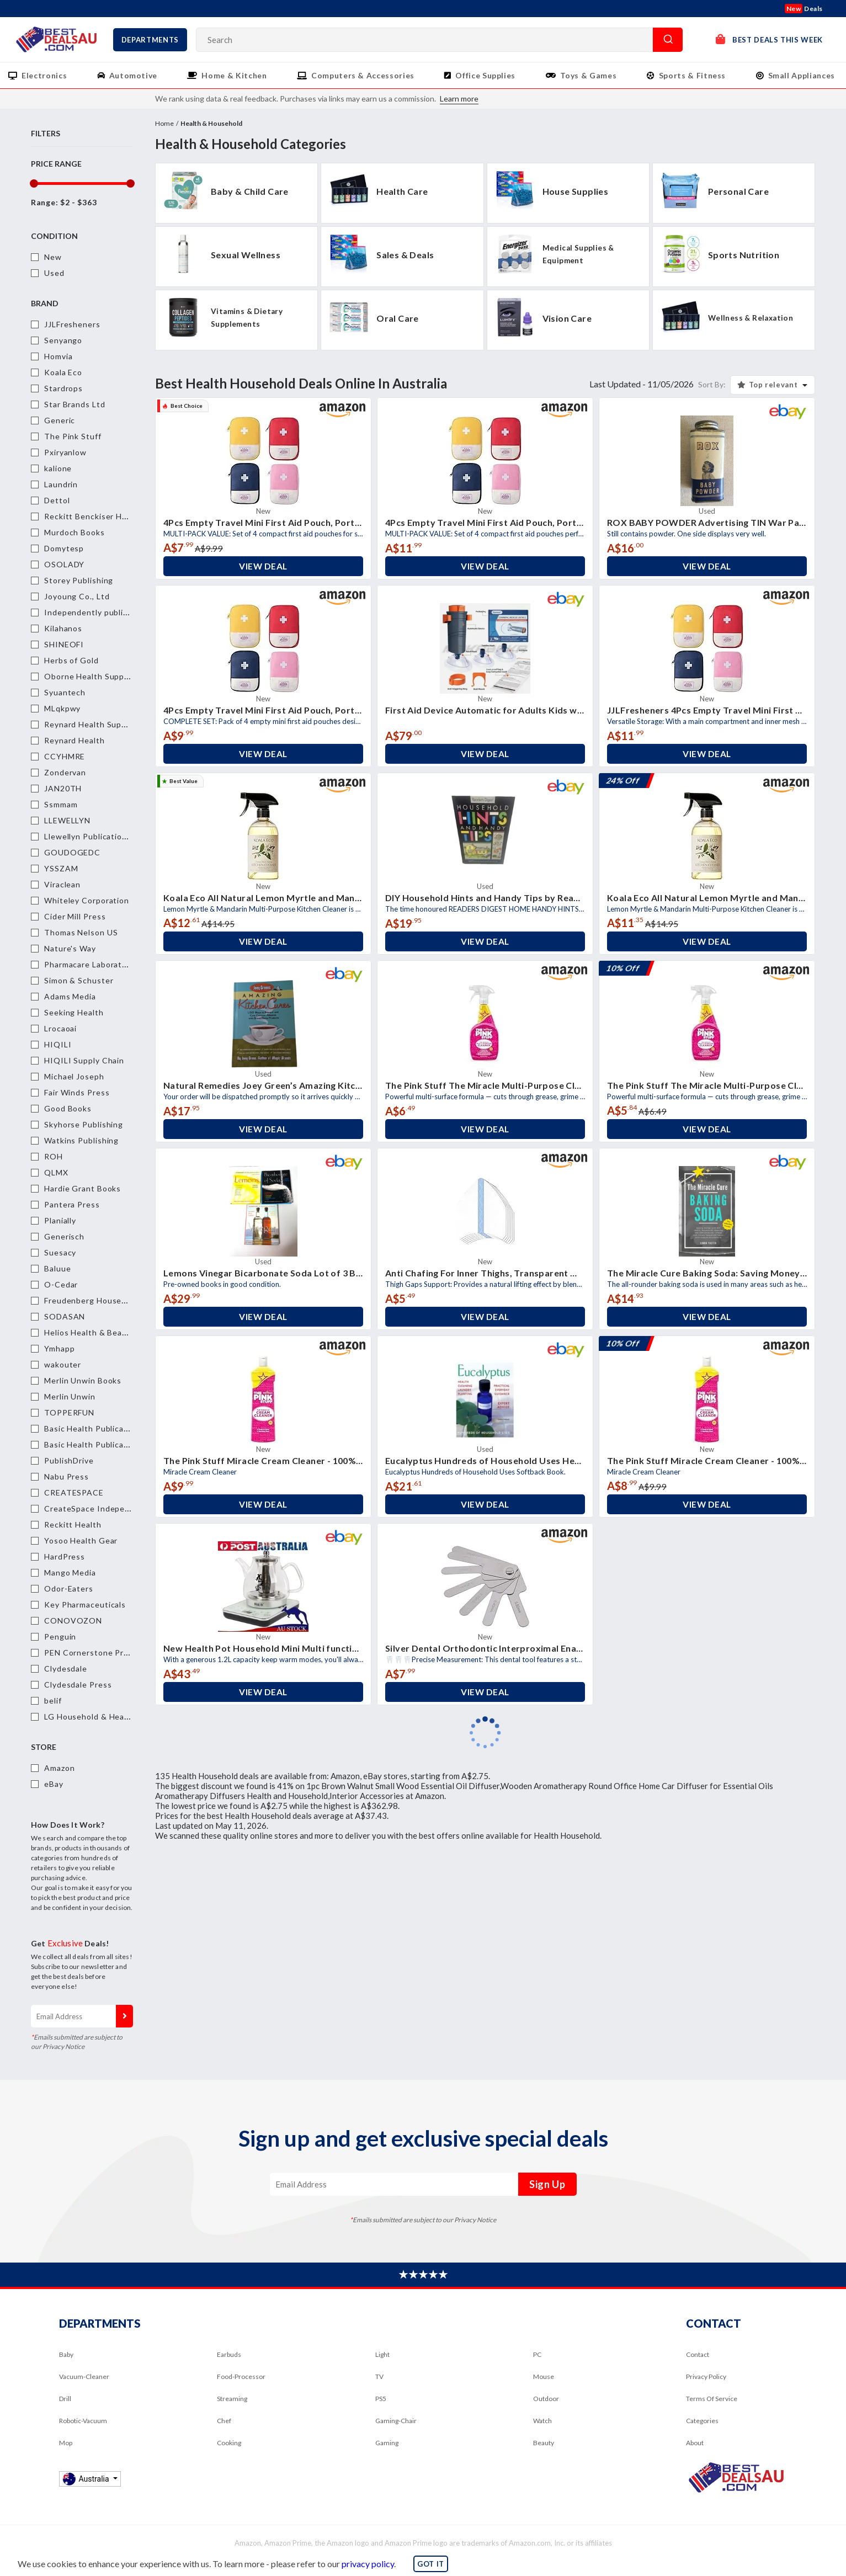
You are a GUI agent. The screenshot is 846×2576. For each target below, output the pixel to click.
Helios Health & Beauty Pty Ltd (105, 1332)
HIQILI (57, 1044)
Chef (224, 2421)
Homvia (58, 356)
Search (668, 40)
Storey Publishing (78, 580)
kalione (58, 468)
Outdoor (546, 2398)
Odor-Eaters (68, 1588)
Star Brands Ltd (74, 404)
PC (537, 2354)
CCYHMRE (64, 756)
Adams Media (70, 996)
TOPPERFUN (69, 1412)
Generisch (64, 1236)
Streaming (232, 2398)
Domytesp (64, 548)
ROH (53, 1156)
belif (53, 1700)
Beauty (543, 2443)
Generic (59, 420)
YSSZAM (61, 868)
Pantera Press (72, 1204)
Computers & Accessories (362, 75)
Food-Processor (241, 2376)
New (53, 257)
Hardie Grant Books (82, 1188)
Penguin (60, 1636)
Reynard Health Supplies (92, 724)
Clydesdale (65, 1668)
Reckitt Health (73, 1524)
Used (54, 273)
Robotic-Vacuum (83, 2421)
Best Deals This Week (769, 39)
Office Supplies (485, 75)
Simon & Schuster (78, 980)
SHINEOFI (64, 644)
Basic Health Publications (94, 1428)
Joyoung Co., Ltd (76, 596)
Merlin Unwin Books (82, 1380)
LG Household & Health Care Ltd (107, 1716)
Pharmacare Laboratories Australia (111, 964)
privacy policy (368, 2563)
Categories (702, 2421)
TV (379, 2376)
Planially (60, 1220)
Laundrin (61, 484)
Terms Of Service (711, 2398)
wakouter (62, 1364)
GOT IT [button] (430, 2563)
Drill (65, 2398)
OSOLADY (64, 564)
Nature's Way (70, 948)
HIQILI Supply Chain (84, 1060)
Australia (86, 2478)
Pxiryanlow (65, 452)
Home (164, 123)
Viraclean (62, 884)
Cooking (229, 2443)
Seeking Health (74, 1012)
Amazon (59, 1768)
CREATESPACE (74, 1492)
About (695, 2443)
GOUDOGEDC (72, 852)
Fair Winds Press (76, 1092)
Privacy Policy (706, 2376)
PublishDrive (69, 1460)
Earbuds (229, 2354)
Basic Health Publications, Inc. (103, 1444)
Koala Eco (63, 372)
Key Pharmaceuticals (85, 1604)
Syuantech (65, 692)
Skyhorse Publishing (83, 1124)
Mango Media (70, 1572)
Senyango (63, 340)
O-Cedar (61, 1284)
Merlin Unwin (69, 1396)
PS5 (380, 2398)
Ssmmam (60, 804)
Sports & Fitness (692, 75)
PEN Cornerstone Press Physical (108, 1652)
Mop (65, 2443)
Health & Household (211, 123)
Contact (697, 2354)
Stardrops (63, 388)
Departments (150, 39)
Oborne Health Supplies (91, 676)
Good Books (68, 1108)
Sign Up (124, 2016)
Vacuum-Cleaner (84, 2376)
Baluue (57, 1268)
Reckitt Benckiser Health (93, 516)
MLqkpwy (62, 708)
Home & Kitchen (234, 75)
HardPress (64, 1556)
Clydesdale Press (77, 1684)
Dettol (57, 500)
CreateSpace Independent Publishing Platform (135, 1508)
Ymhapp (59, 1348)
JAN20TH (63, 788)
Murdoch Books (74, 532)
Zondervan (65, 772)
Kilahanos (63, 628)
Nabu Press (66, 1476)
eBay (53, 1784)
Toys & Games (588, 75)
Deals (804, 8)
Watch (542, 2421)
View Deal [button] (263, 566)
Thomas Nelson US (81, 932)
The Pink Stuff (73, 436)
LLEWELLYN (67, 820)
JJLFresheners (72, 324)
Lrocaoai (60, 1028)
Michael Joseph (74, 1076)
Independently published (93, 612)
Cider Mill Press (74, 916)
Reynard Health (74, 740)
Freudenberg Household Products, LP (117, 1300)
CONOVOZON (73, 1620)
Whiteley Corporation (86, 900)
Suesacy (60, 1252)
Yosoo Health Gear (81, 1540)
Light (382, 2354)
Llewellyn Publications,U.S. (96, 836)
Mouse (543, 2376)
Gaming (386, 2443)
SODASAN (64, 1316)
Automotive (133, 75)
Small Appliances (801, 75)
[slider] (33, 183)
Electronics (44, 75)
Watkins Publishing (81, 1140)
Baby (66, 2354)
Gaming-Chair (396, 2421)
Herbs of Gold (71, 660)
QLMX (56, 1172)
